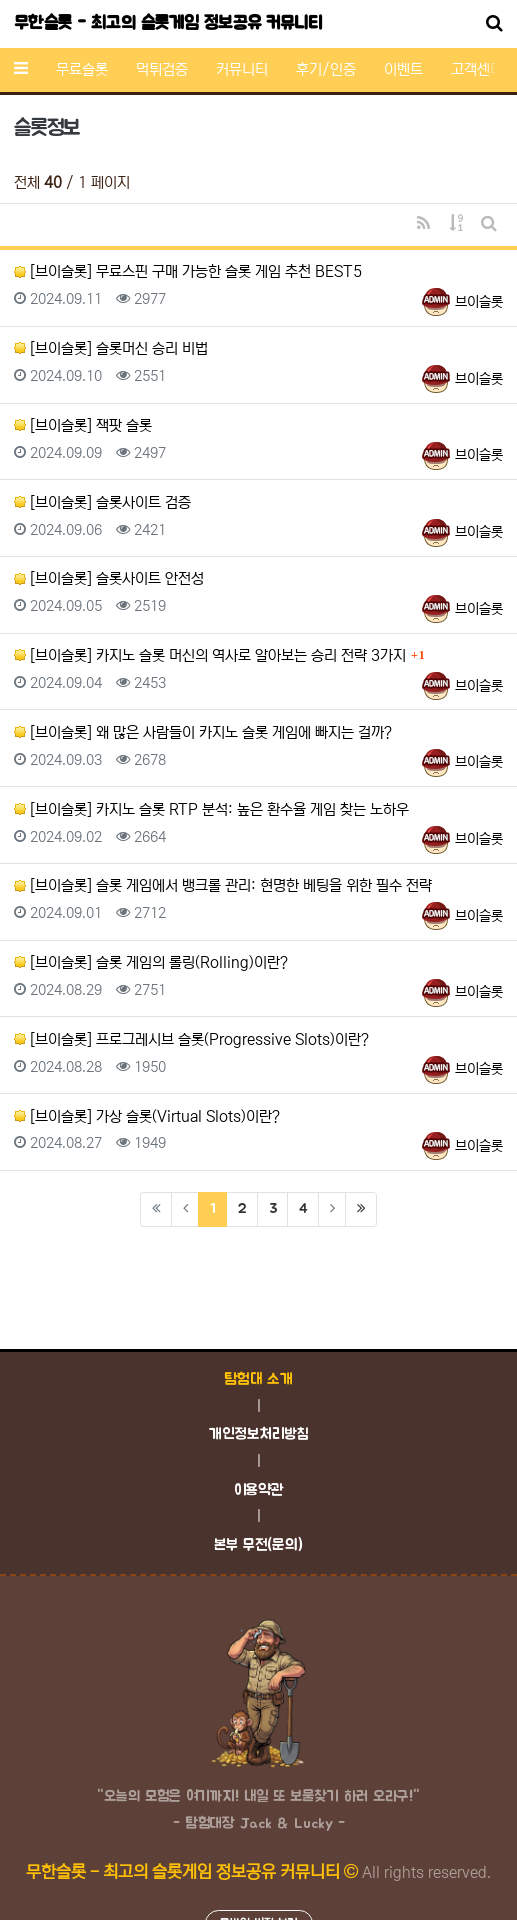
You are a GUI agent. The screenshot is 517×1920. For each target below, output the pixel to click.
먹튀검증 (162, 69)
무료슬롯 (82, 69)
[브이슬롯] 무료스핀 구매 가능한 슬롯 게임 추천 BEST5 (188, 271)
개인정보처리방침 (258, 1434)
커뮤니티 (242, 69)
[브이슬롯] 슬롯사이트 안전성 (109, 578)
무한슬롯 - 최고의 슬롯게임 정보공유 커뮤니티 (168, 24)
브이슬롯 (479, 302)
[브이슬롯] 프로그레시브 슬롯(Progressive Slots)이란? (191, 1039)
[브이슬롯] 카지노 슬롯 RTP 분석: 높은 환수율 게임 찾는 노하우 (211, 809)
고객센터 (477, 69)
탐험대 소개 (258, 1379)
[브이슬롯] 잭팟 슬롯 (83, 425)
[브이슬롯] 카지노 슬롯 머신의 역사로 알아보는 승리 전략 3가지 (210, 655)
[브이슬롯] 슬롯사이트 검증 (102, 502)
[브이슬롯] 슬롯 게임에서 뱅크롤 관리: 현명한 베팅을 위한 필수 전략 (223, 885)
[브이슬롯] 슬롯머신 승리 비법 (111, 348)
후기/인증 (326, 69)
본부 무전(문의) (258, 1545)
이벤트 (403, 69)
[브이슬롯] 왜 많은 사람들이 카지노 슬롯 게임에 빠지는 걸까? (203, 732)
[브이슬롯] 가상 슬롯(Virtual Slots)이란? (147, 1116)
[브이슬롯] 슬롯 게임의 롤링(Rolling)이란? (151, 962)
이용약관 (259, 1490)
